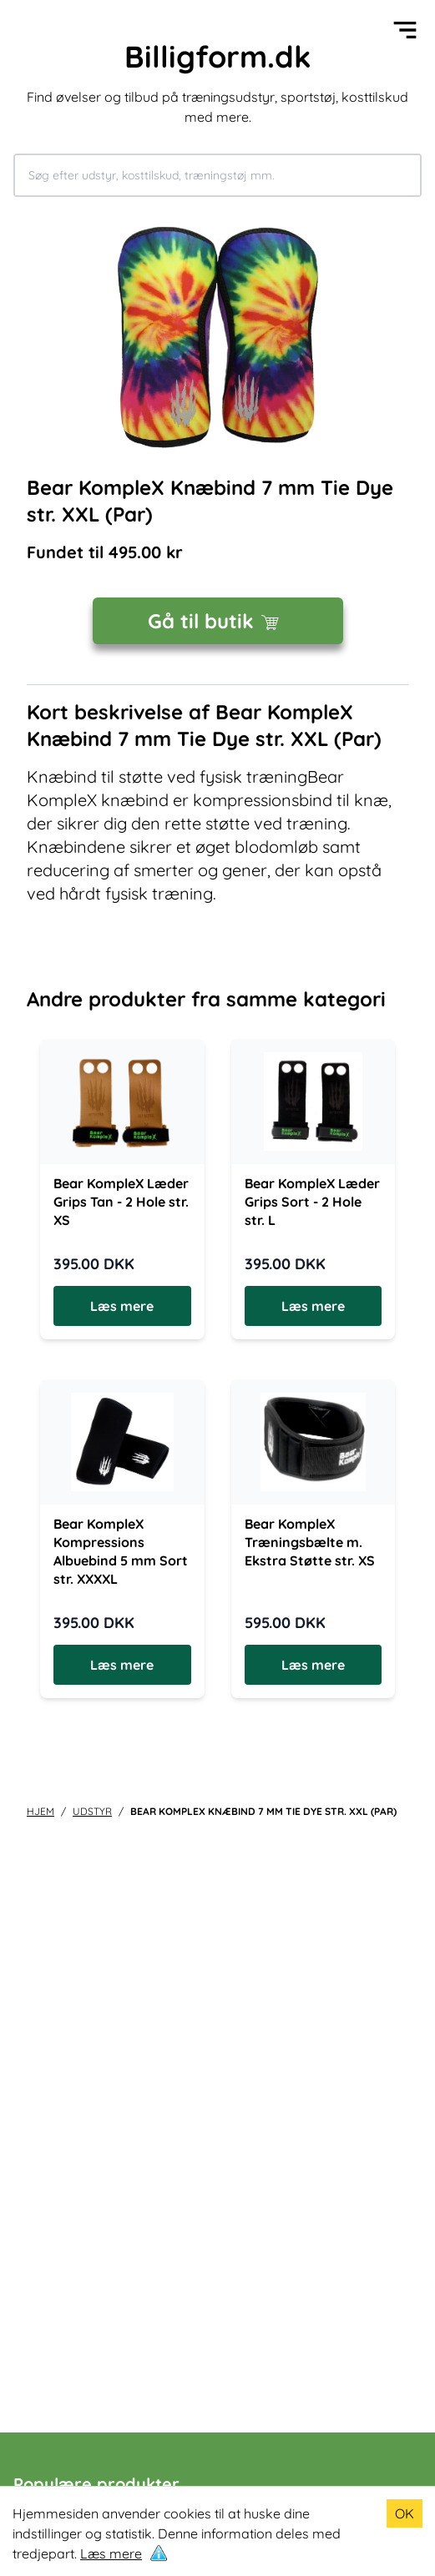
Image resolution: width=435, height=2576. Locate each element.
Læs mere (111, 2553)
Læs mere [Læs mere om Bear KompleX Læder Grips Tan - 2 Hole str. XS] (122, 1306)
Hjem (40, 1811)
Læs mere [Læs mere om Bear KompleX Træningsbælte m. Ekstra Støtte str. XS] (313, 1664)
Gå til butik (217, 620)
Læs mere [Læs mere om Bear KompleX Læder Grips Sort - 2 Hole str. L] (313, 1306)
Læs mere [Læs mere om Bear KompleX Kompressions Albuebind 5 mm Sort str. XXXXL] (122, 1664)
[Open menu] (405, 30)
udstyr (92, 1811)
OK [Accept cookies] (404, 2513)
